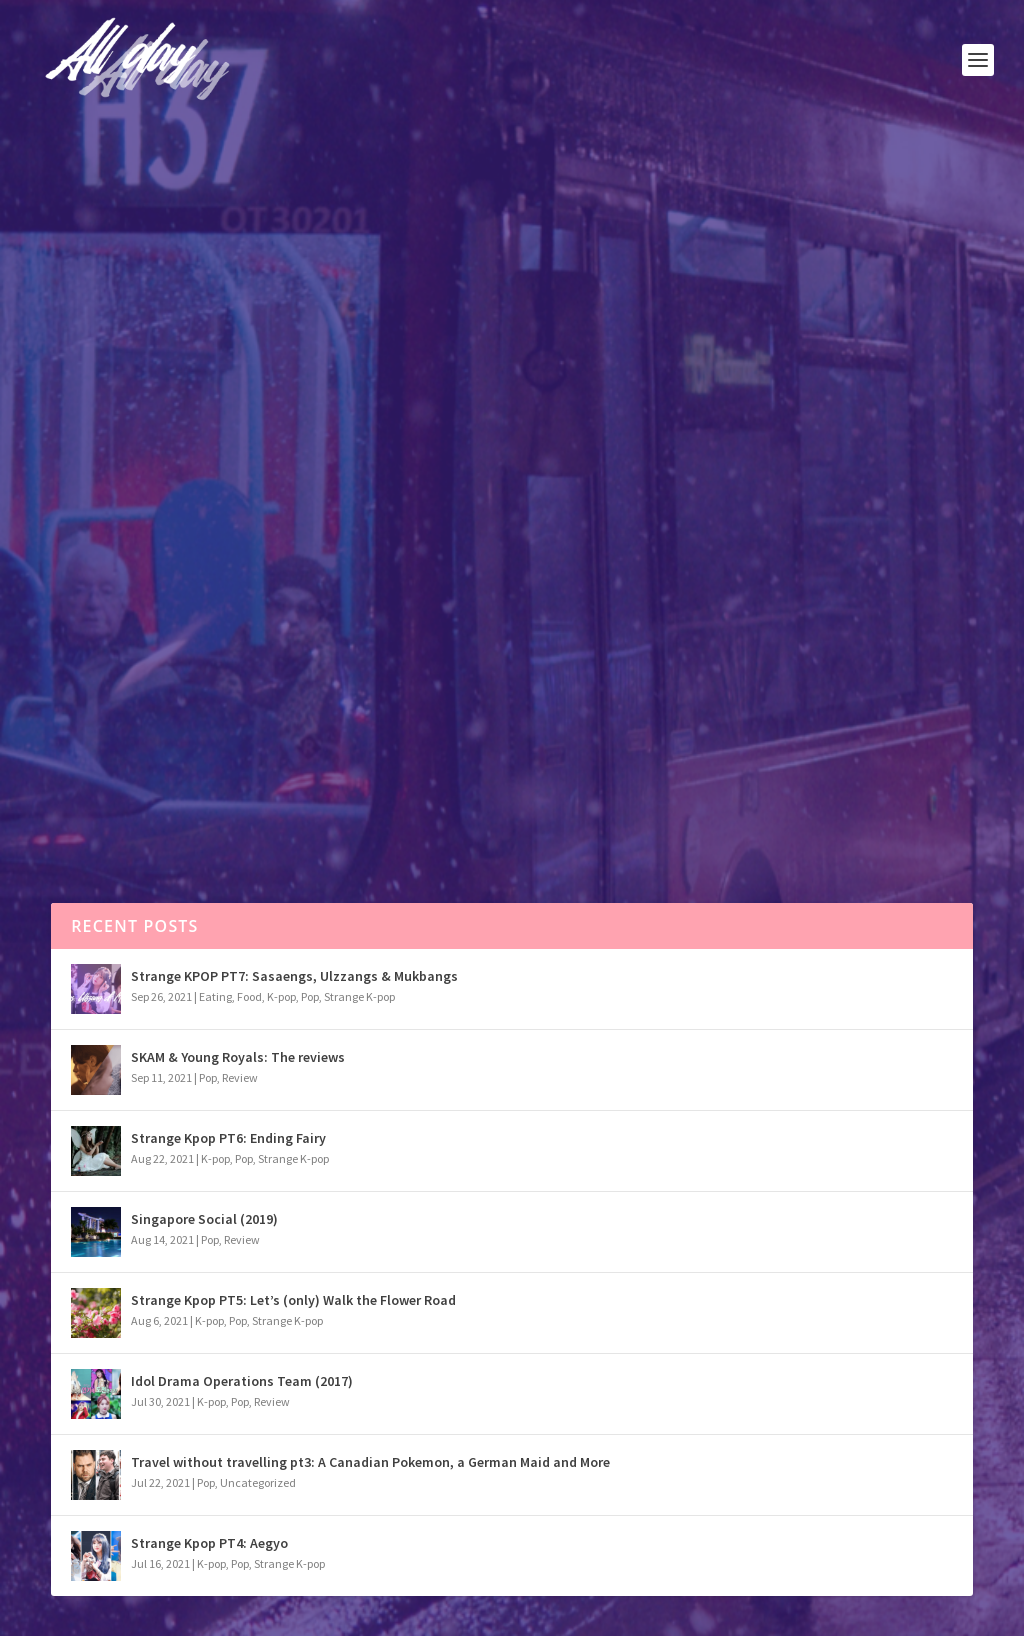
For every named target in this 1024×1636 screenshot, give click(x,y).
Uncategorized (258, 1482)
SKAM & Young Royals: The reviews (238, 1057)
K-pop (281, 996)
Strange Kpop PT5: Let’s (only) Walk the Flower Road (293, 1300)
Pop (152, 518)
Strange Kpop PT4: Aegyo (209, 1543)
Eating (215, 996)
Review (240, 1077)
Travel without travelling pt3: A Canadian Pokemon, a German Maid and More (370, 1462)
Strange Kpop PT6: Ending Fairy (228, 1138)
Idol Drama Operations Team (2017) (242, 1381)
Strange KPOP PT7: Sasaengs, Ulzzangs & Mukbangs (294, 976)
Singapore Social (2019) (204, 1219)
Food (249, 996)
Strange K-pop (359, 996)
